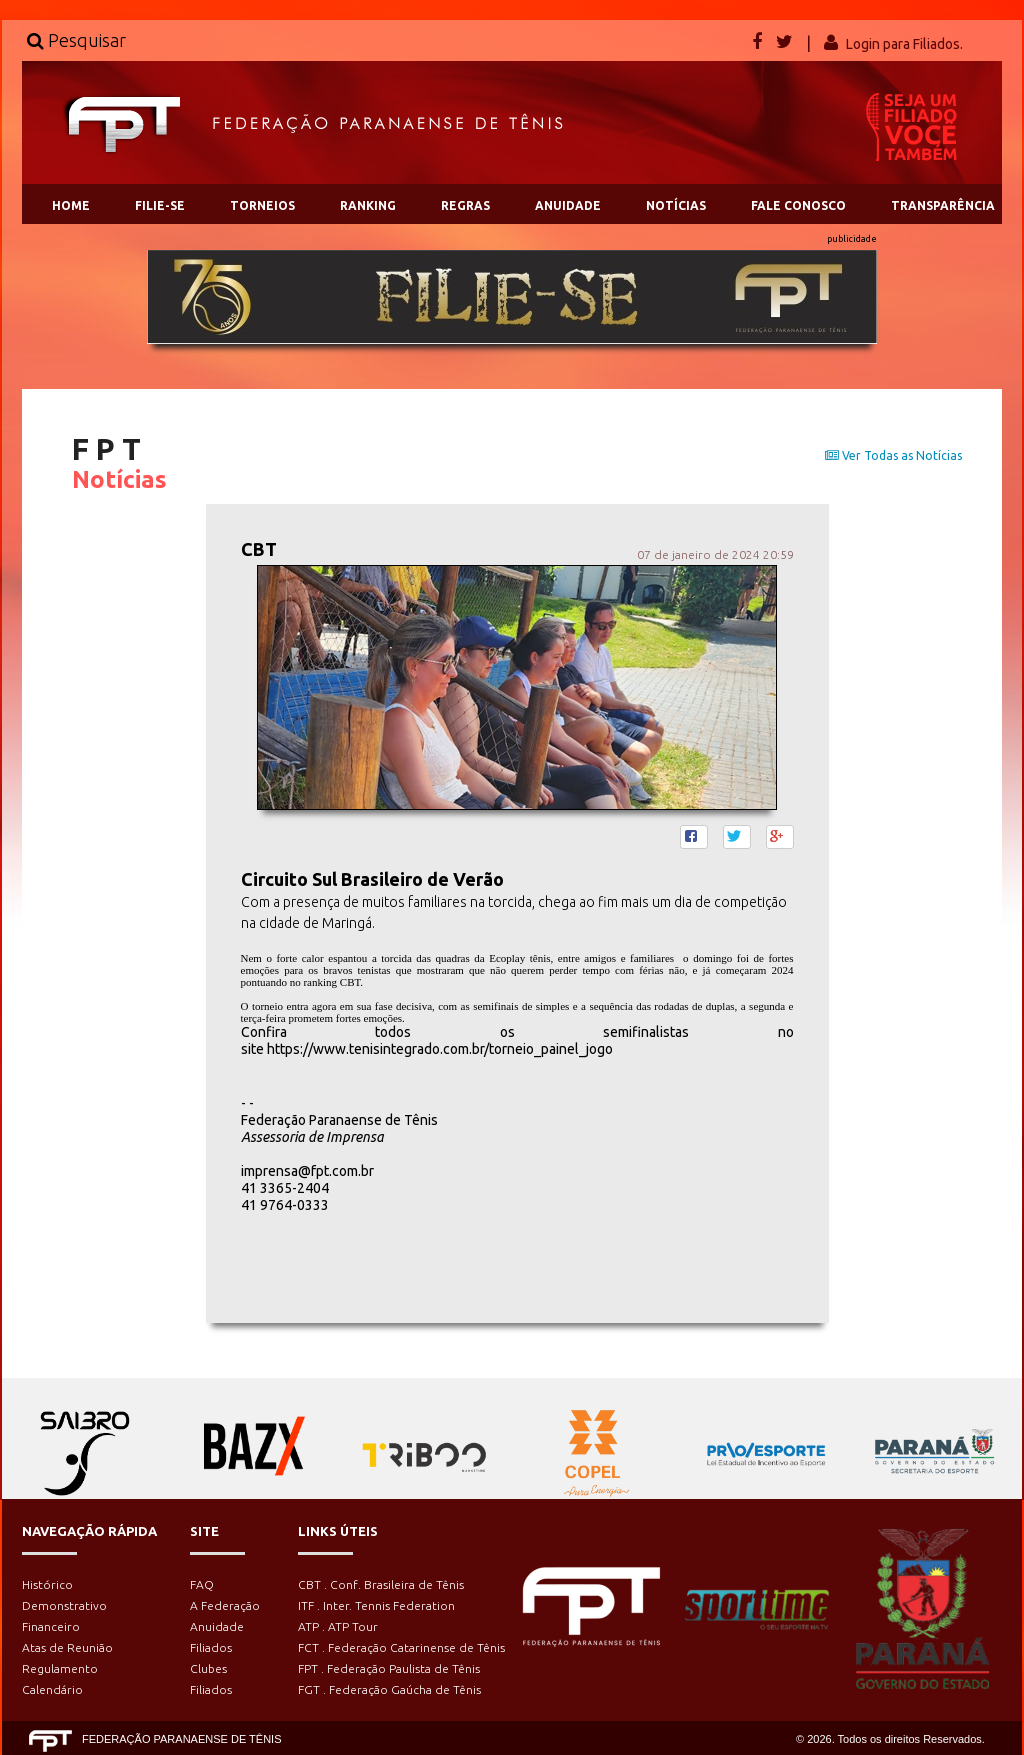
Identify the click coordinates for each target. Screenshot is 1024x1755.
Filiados (211, 1647)
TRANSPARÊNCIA (943, 205)
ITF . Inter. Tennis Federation (376, 1605)
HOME (71, 205)
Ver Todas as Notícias (893, 455)
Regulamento (60, 1668)
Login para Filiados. (904, 44)
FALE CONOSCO (798, 205)
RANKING (368, 205)
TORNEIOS (262, 205)
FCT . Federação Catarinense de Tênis (401, 1647)
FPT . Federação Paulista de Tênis (389, 1668)
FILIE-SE (160, 205)
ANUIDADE (568, 205)
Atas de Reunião (67, 1647)
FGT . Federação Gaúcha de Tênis (389, 1689)
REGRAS (465, 205)
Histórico (47, 1584)
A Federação (225, 1605)
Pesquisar (76, 40)
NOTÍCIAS (676, 205)
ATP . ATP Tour (338, 1626)
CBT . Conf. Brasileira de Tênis (381, 1584)
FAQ (202, 1584)
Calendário (52, 1689)
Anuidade (217, 1626)
